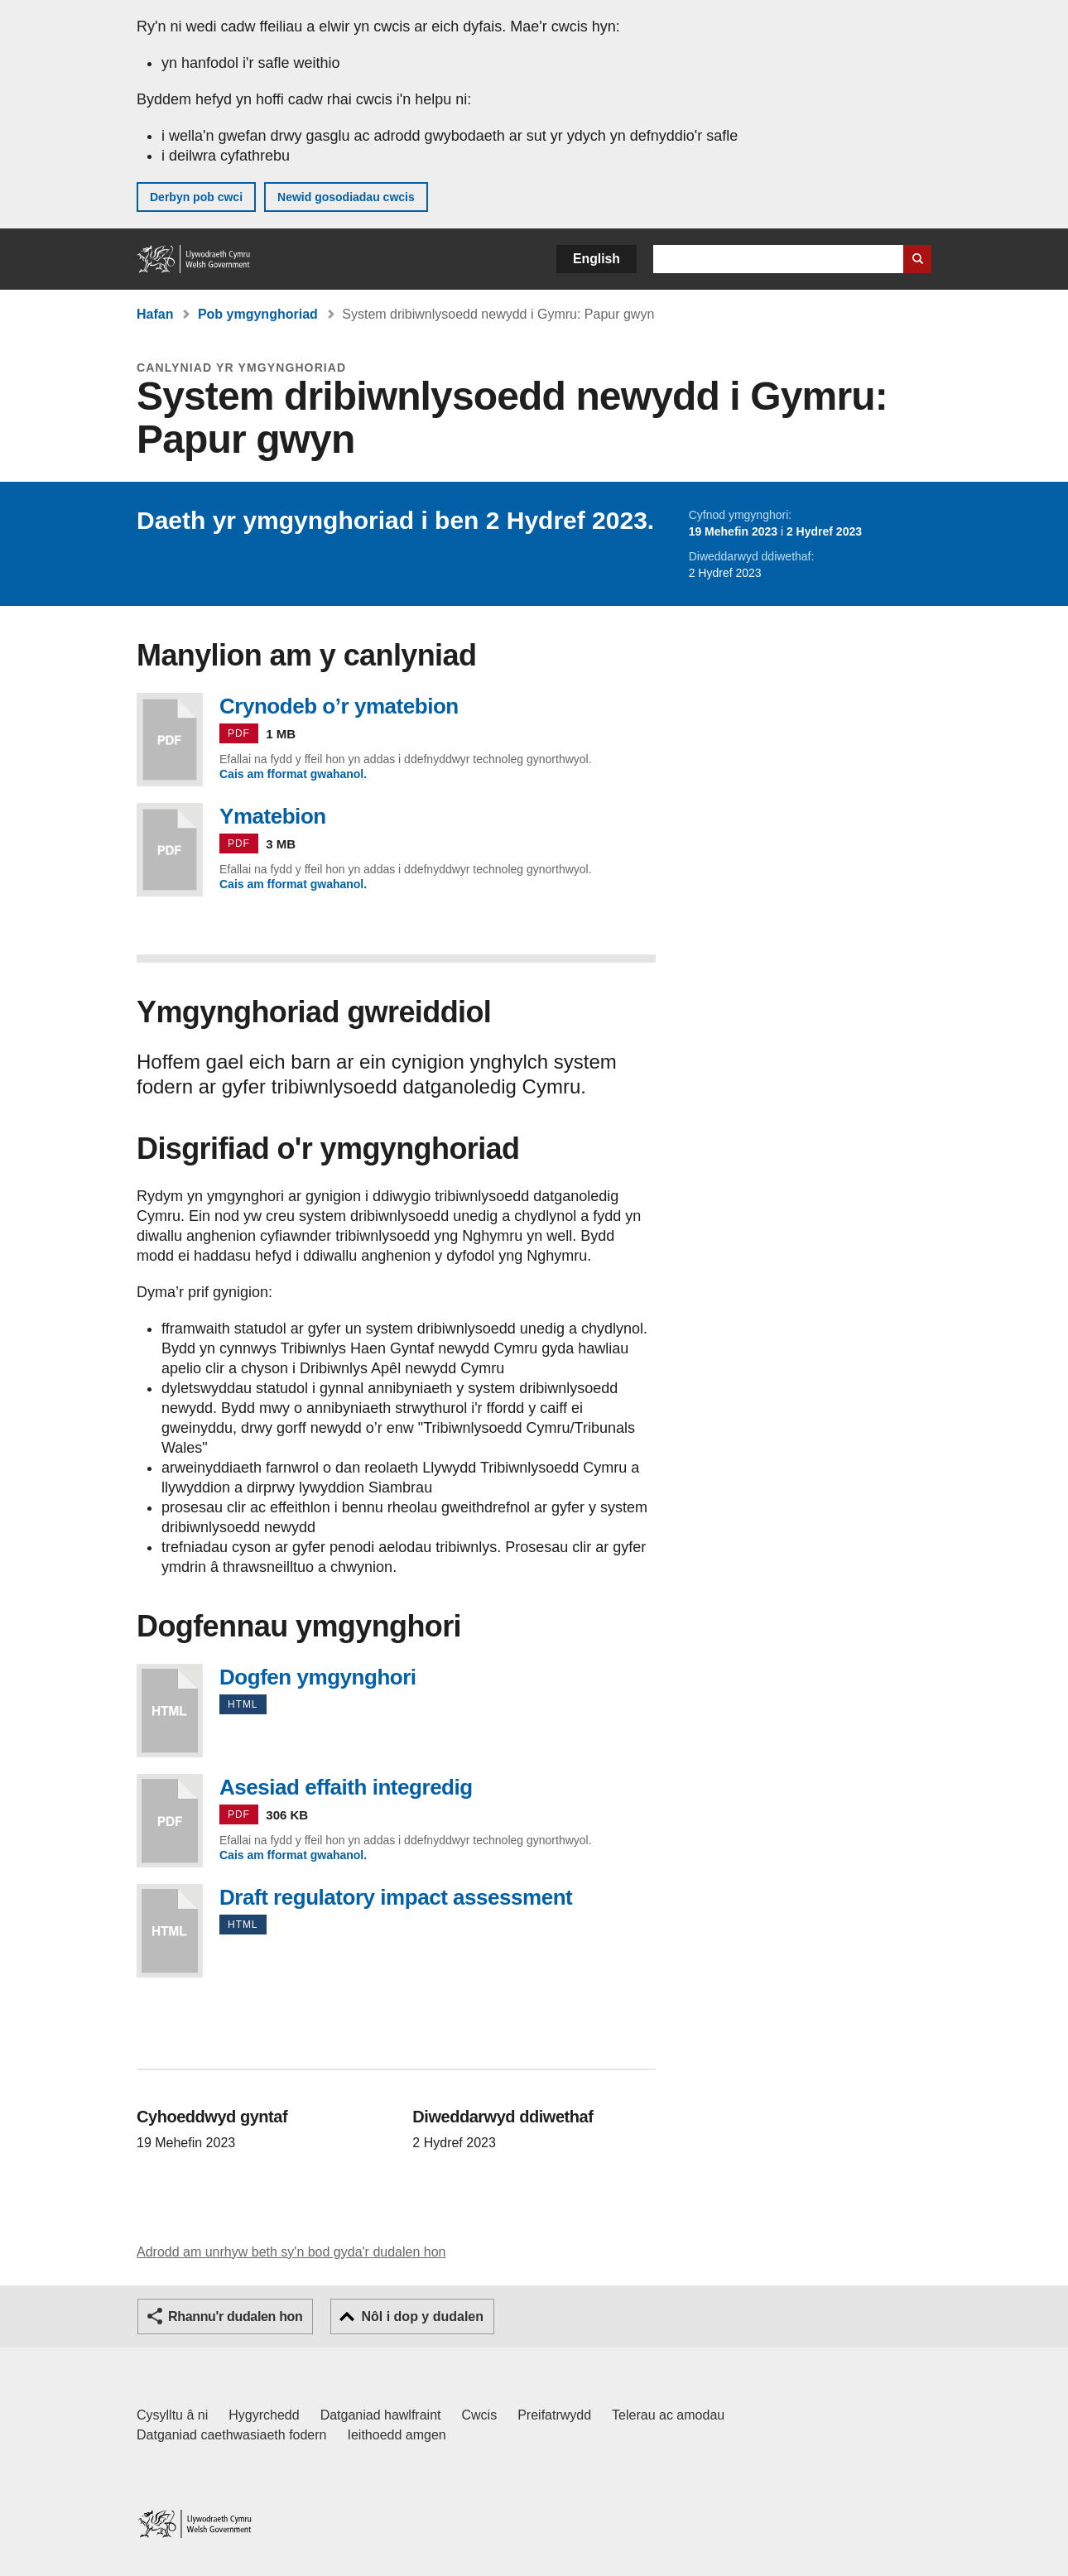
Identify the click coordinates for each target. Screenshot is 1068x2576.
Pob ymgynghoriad (258, 314)
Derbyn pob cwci (196, 197)
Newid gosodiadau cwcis (346, 197)
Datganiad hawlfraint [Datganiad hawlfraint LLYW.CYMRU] (380, 2415)
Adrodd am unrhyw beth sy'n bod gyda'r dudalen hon (291, 2252)
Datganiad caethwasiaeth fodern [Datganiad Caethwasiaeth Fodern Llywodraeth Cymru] (232, 2435)
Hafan (155, 314)
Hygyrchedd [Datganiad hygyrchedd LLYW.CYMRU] (264, 2415)
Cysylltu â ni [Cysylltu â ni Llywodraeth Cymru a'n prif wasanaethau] (172, 2415)
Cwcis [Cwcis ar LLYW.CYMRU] (480, 2415)
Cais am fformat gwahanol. (293, 774)
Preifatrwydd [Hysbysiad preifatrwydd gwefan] (554, 2415)
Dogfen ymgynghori (170, 1710)
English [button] (596, 259)
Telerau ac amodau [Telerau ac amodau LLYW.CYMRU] (668, 2415)
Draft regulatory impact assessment (170, 1931)
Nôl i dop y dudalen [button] (422, 2316)
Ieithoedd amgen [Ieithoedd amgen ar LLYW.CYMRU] (397, 2435)
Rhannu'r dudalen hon (235, 2316)
